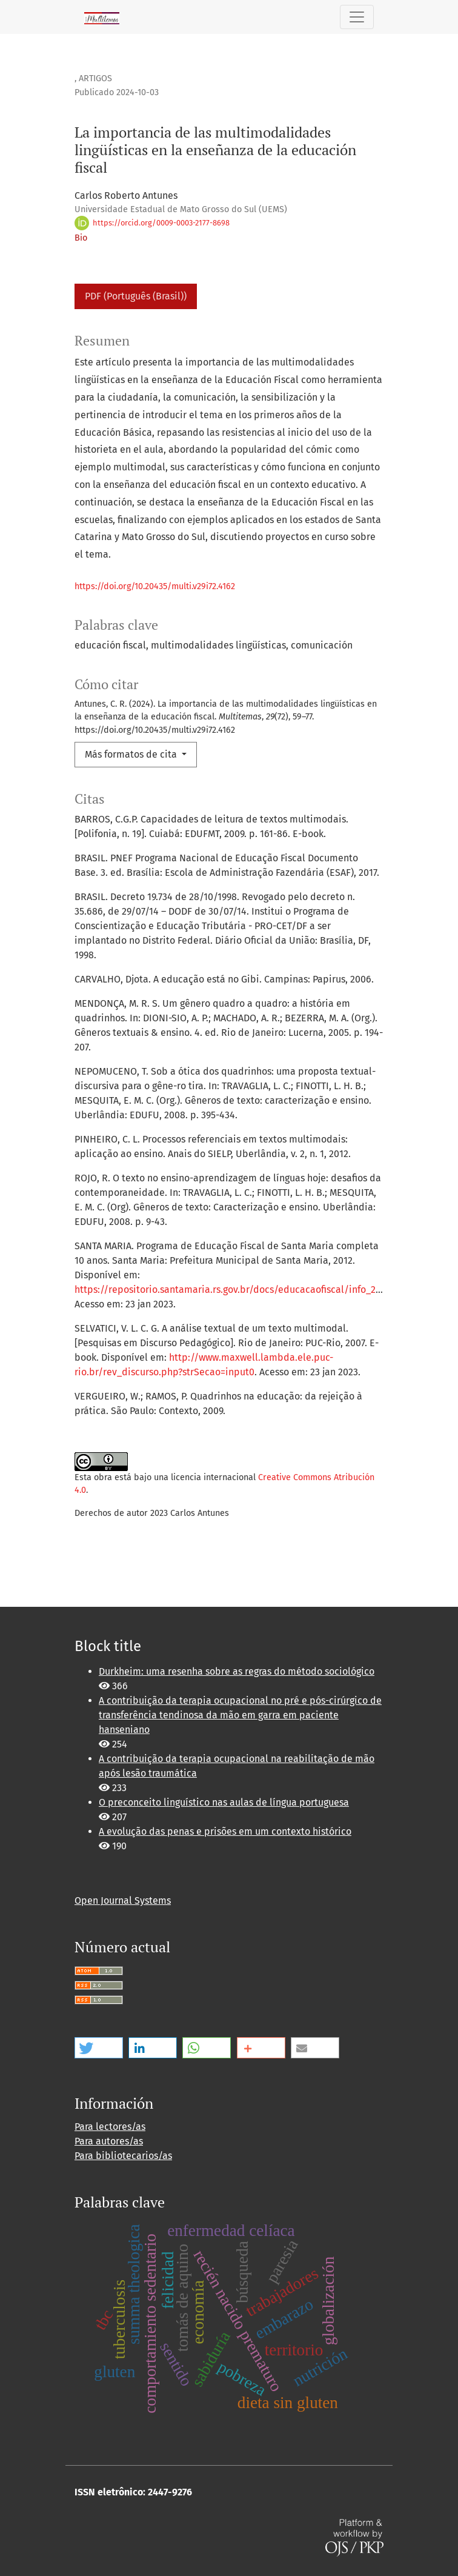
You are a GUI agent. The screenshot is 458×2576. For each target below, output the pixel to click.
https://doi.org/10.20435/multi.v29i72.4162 (155, 586)
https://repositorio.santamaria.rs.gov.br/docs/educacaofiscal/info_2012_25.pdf (248, 1289)
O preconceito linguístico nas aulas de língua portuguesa (224, 1802)
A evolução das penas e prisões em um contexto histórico (225, 1831)
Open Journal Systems (123, 1900)
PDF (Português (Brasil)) (136, 296)
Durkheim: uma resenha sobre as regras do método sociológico (236, 1671)
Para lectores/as (110, 2126)
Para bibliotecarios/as (123, 2155)
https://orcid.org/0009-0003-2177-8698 (152, 222)
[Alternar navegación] (357, 17)
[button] (99, 2047)
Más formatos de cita (132, 754)
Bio (81, 238)
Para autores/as (109, 2141)
